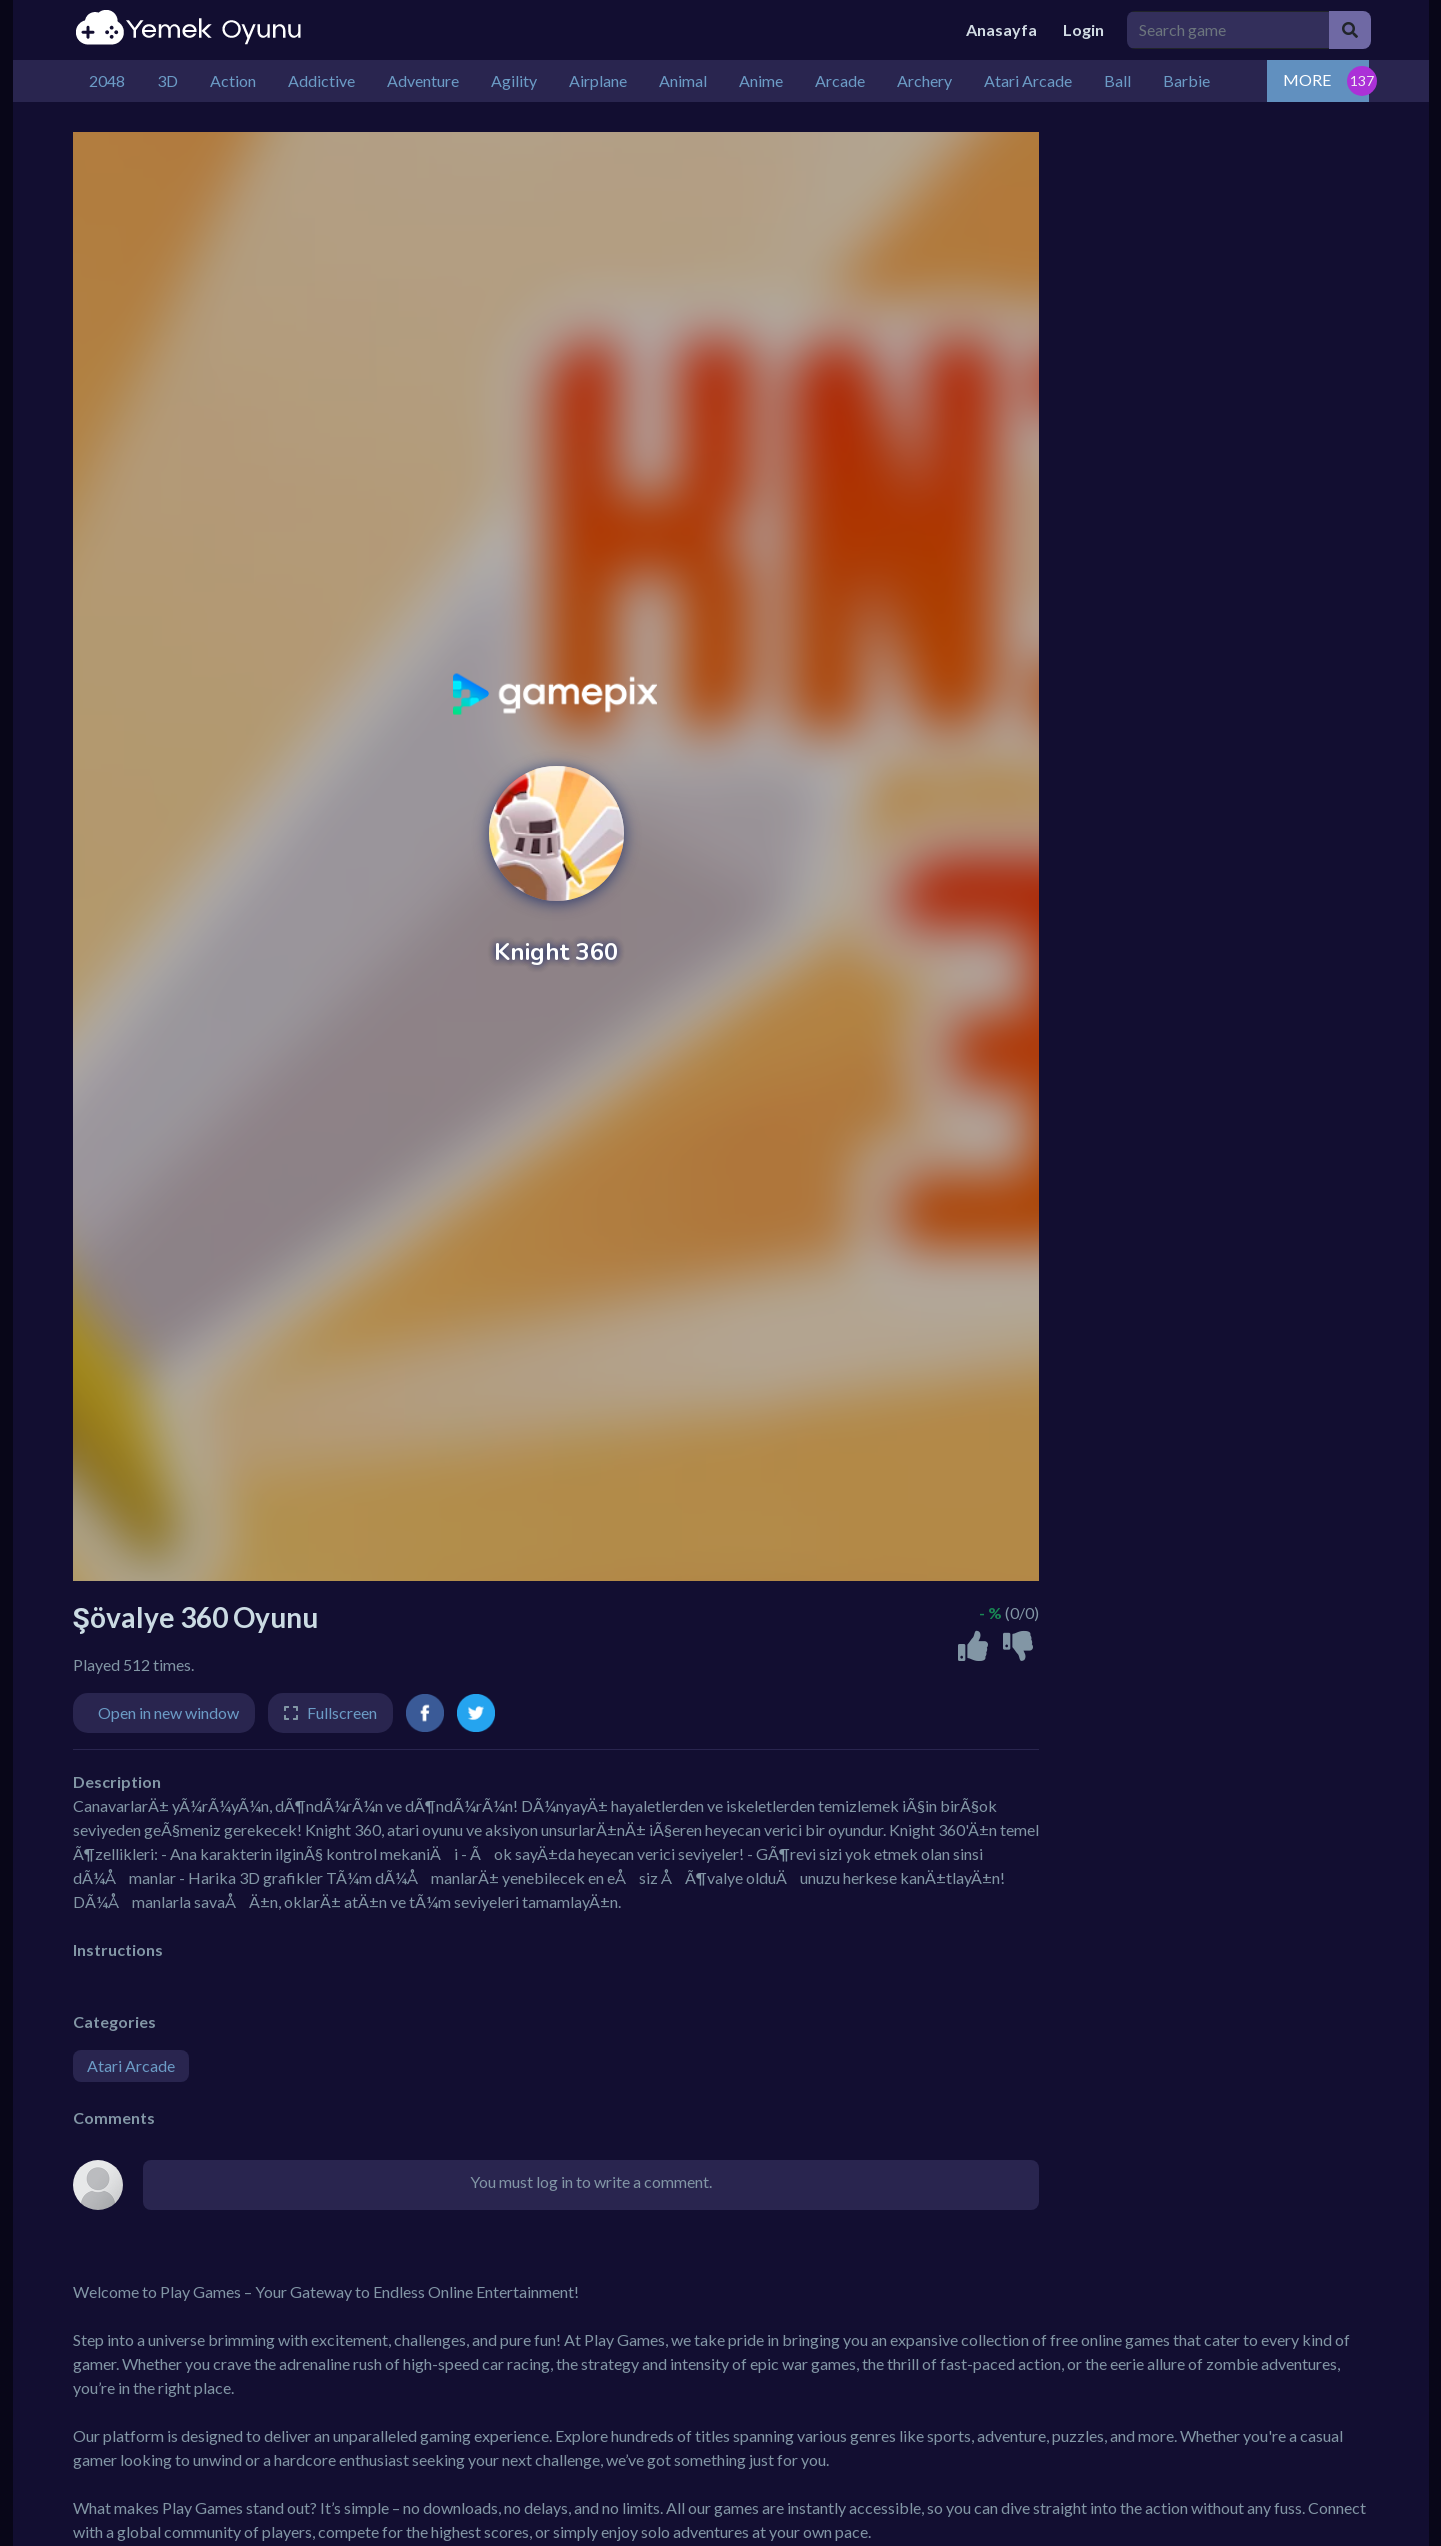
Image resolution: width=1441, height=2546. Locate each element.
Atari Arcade (131, 2065)
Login (1083, 29)
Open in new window (168, 1712)
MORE (1307, 79)
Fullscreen (342, 1712)
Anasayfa (1001, 29)
